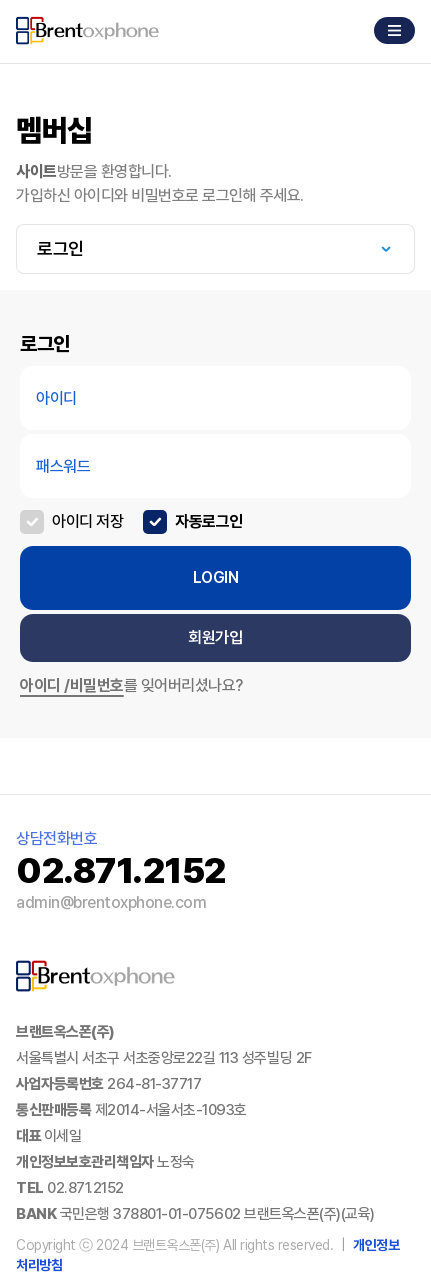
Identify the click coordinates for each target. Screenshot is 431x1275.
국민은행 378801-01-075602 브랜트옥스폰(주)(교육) (217, 1214)
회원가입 (215, 637)
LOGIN (216, 577)
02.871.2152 (85, 1188)
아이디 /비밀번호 (72, 685)
